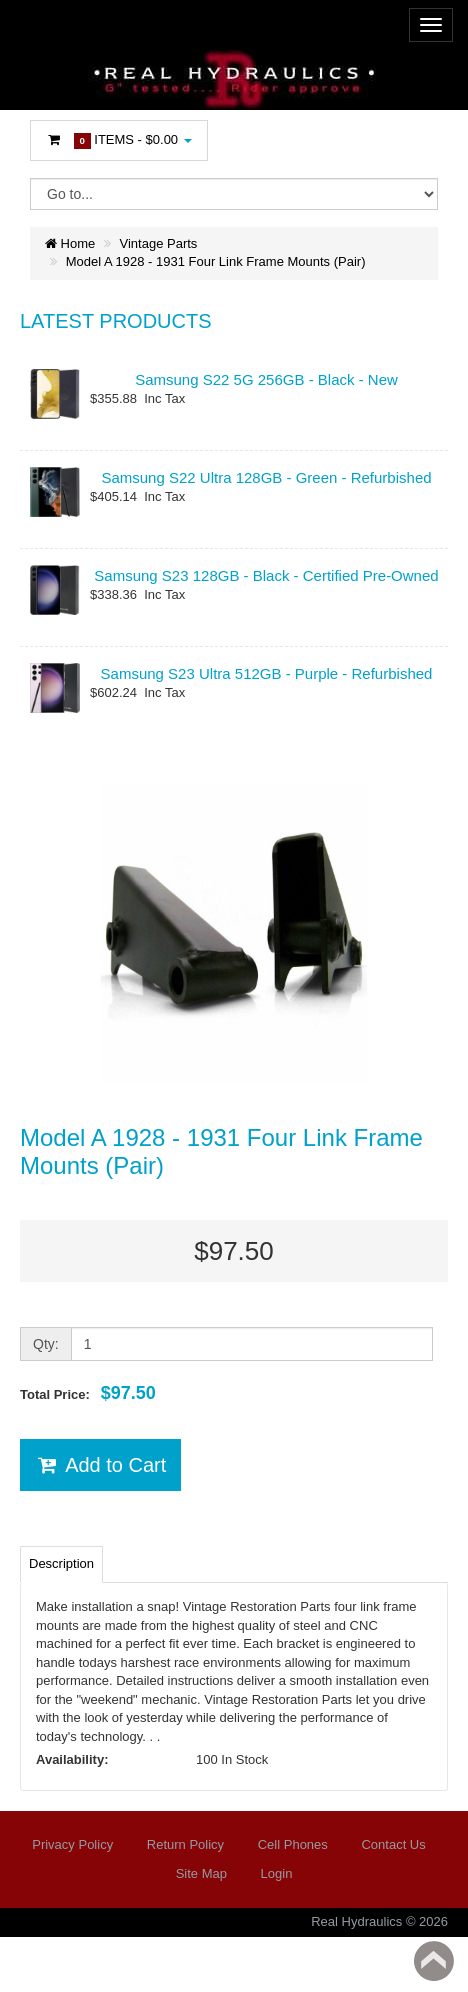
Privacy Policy (72, 1844)
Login (277, 1873)
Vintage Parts (159, 243)
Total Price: (88, 1393)
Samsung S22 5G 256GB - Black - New (266, 379)
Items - (119, 140)
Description (61, 1563)
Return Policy (185, 1844)
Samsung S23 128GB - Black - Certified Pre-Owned (266, 575)
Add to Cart (100, 1465)
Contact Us (393, 1844)
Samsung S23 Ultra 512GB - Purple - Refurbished (267, 673)
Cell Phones (293, 1844)
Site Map (201, 1873)
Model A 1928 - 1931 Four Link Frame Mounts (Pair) (216, 261)
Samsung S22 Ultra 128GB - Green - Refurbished (266, 477)
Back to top (434, 1961)
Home (70, 243)
